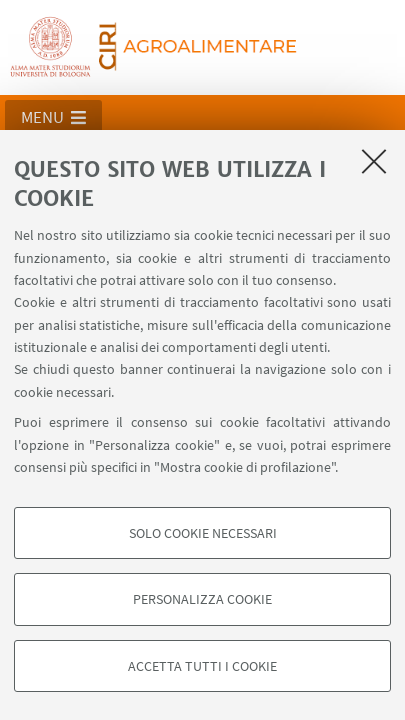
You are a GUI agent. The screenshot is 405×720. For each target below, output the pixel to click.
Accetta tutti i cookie (202, 666)
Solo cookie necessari (203, 533)
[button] (53, 117)
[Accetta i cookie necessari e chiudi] (374, 161)
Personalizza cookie (202, 599)
